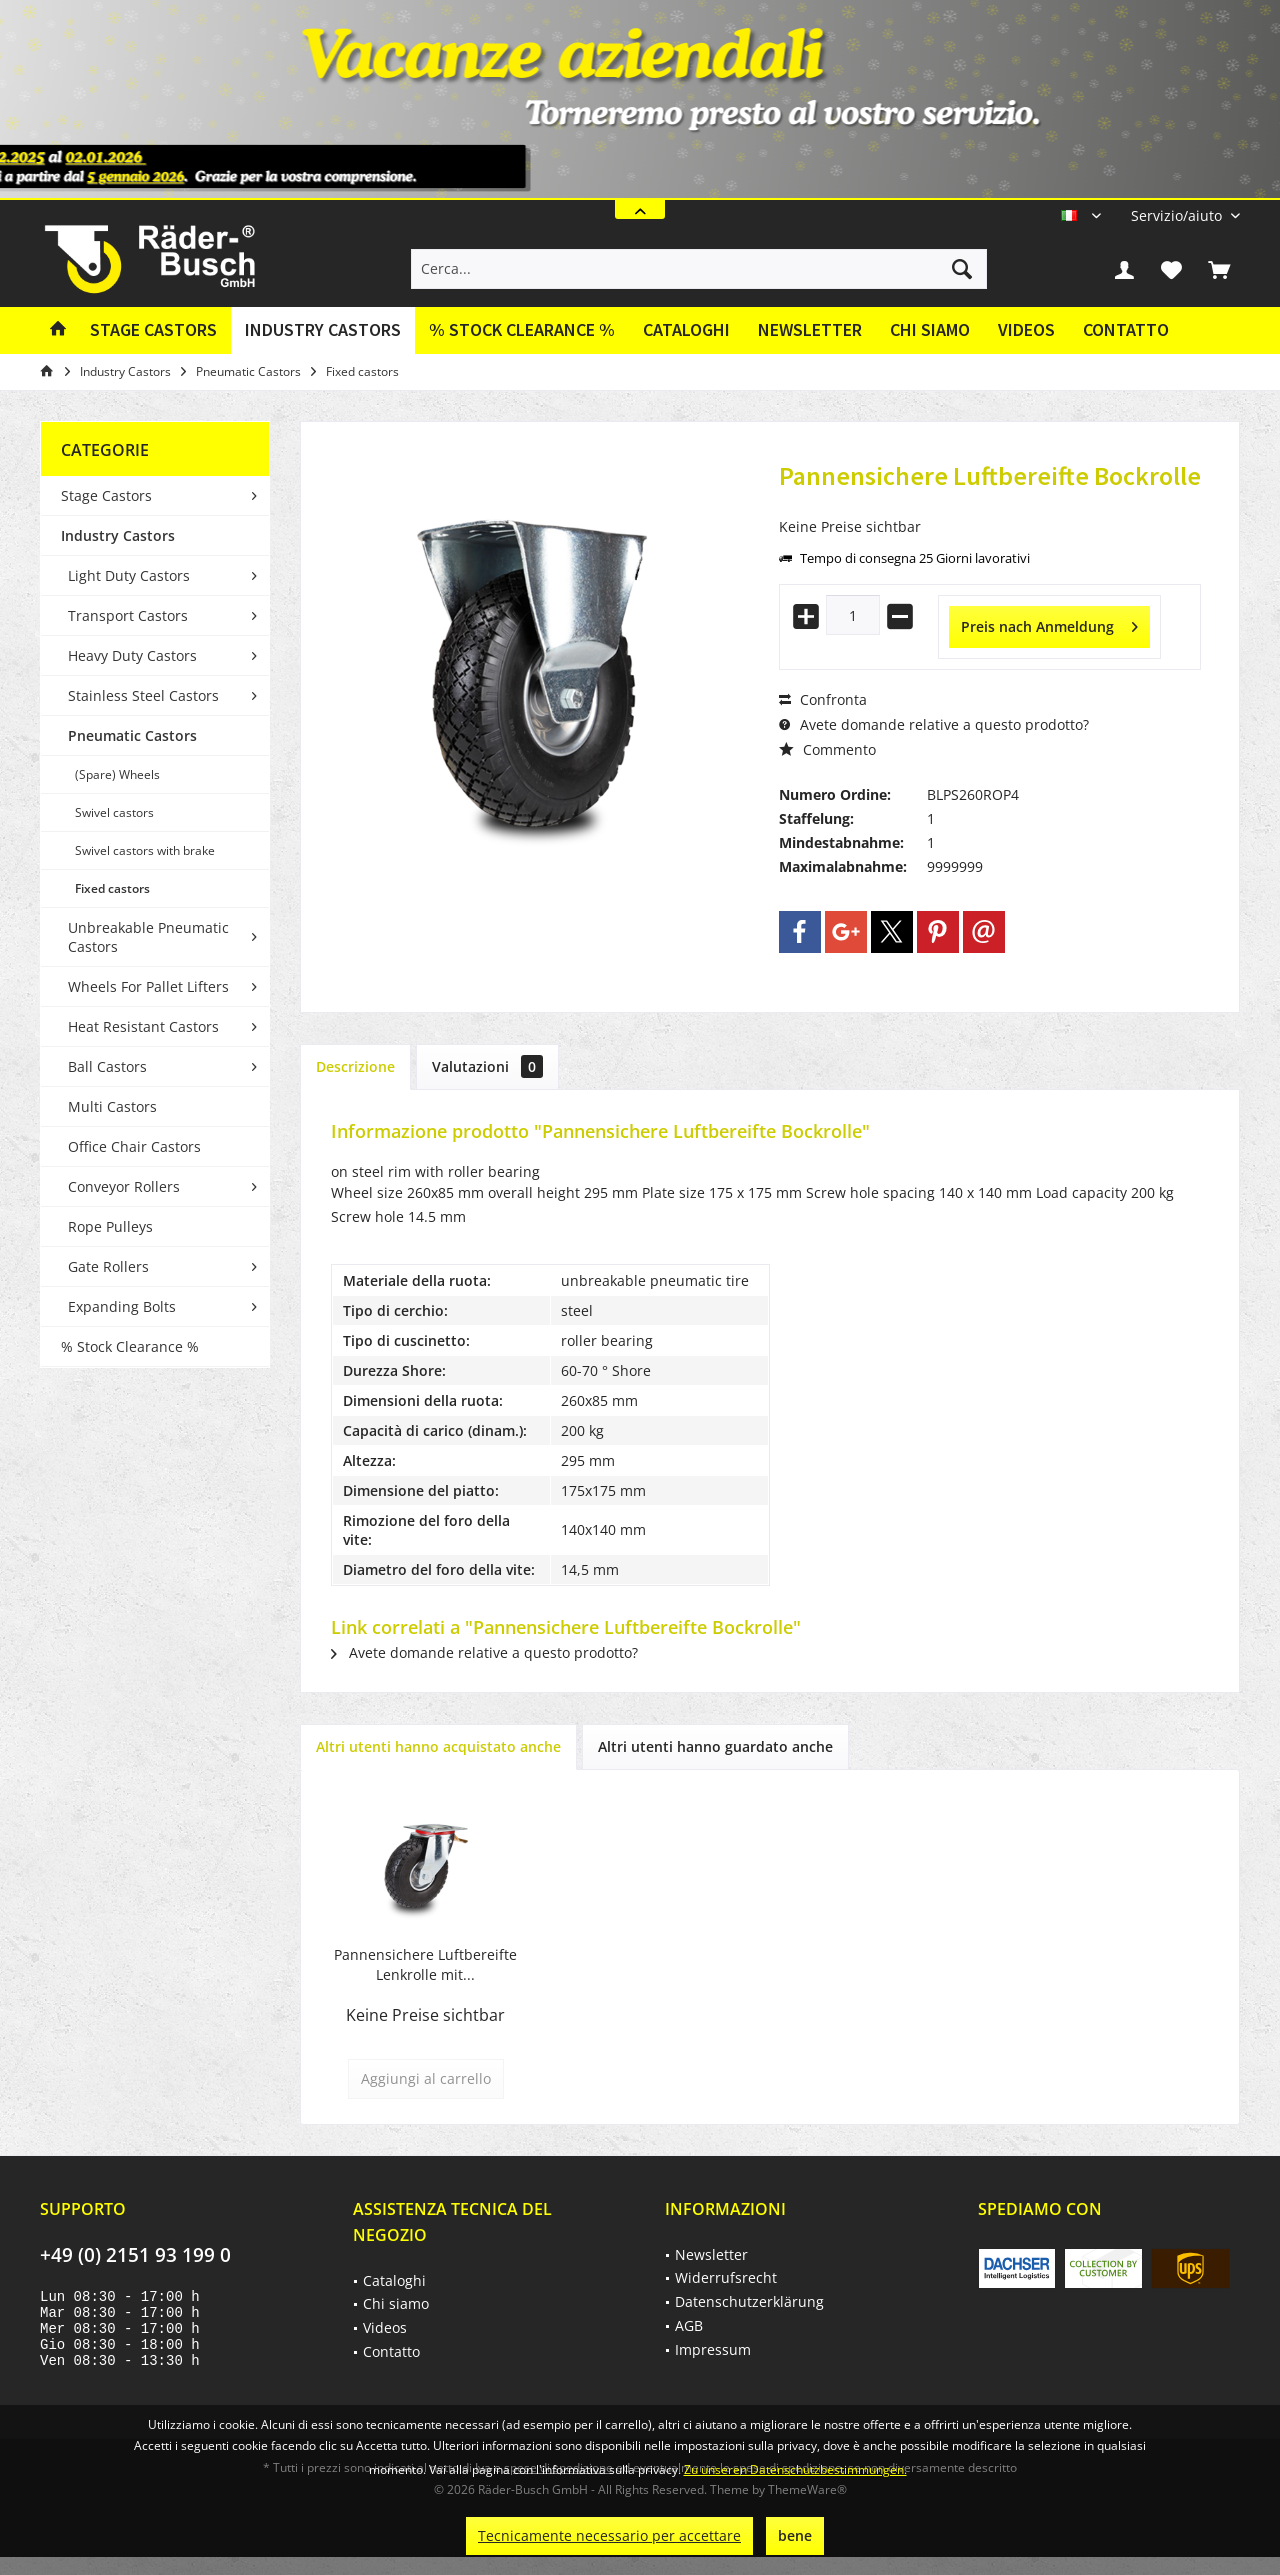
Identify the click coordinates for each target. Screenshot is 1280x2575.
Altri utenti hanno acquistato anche (438, 1746)
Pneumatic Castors (132, 735)
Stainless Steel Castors (143, 695)
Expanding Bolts (122, 1306)
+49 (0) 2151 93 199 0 (135, 2255)
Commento (827, 749)
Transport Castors (128, 615)
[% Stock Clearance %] (522, 330)
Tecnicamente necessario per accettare (609, 2535)
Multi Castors (112, 1106)
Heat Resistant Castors (143, 1026)
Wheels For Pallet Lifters (148, 986)
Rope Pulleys (110, 1226)
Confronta (823, 699)
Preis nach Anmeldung (1049, 623)
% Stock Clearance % (130, 1346)
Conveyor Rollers (124, 1186)
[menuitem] (1178, 215)
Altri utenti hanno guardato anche (715, 1746)
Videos (1026, 329)
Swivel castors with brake (145, 850)
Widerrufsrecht (726, 2277)
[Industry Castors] (323, 330)
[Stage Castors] (153, 330)
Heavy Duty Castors (132, 655)
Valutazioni (487, 1066)
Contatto (1126, 329)
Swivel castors (114, 812)
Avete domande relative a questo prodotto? (934, 724)
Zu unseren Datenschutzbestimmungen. (795, 2469)
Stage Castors (106, 495)
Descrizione (355, 1066)
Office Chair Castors (134, 1146)
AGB (689, 2325)
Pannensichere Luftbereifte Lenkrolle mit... (425, 1964)
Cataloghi (686, 329)
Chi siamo (930, 329)
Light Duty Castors (129, 575)
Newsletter (810, 329)
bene (795, 2535)
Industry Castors (118, 535)
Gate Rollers (108, 1266)
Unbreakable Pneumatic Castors (148, 937)
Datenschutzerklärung (749, 2301)
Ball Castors (107, 1066)
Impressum (713, 2349)
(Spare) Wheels (117, 774)
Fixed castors (112, 888)
